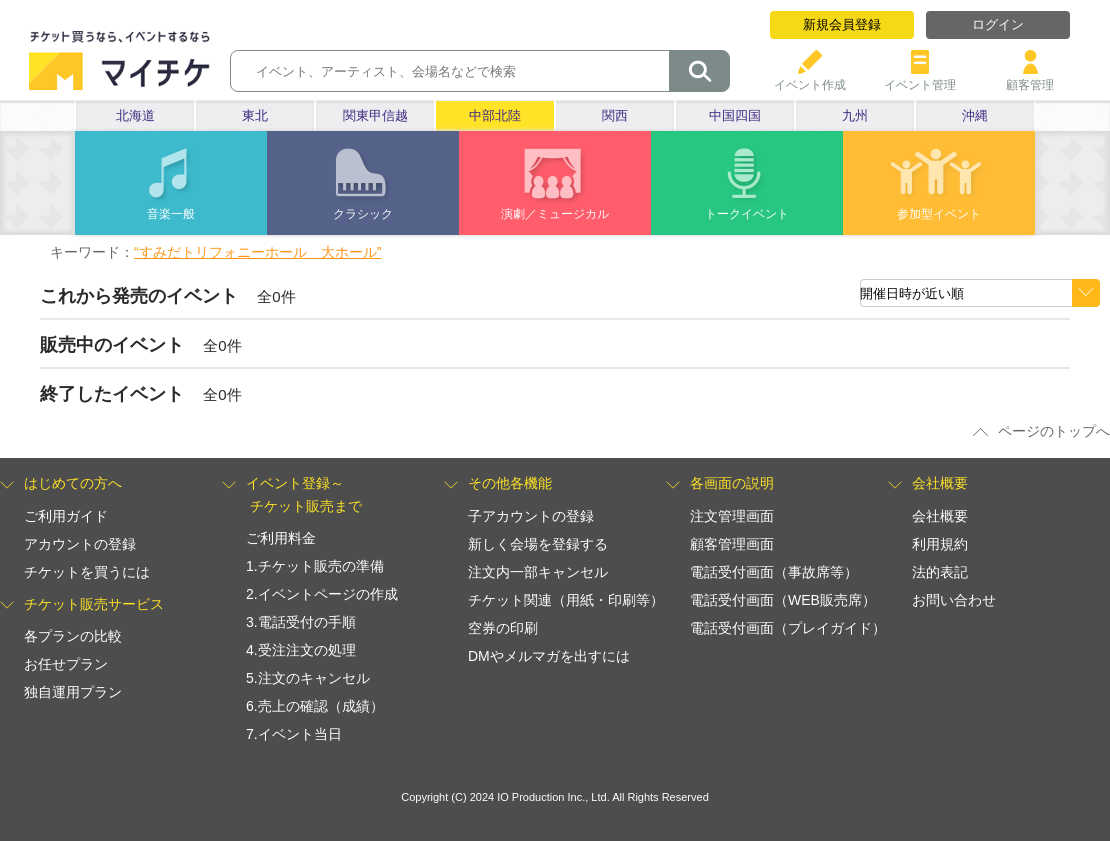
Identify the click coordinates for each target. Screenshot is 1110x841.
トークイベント (747, 214)
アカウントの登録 (80, 544)
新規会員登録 (842, 24)
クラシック (363, 214)
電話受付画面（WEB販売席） (783, 600)
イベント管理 (920, 77)
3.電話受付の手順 (301, 622)
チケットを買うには (87, 572)
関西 (615, 115)
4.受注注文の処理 (301, 650)
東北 (255, 115)
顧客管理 (1030, 77)
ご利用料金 (281, 538)
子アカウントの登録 (531, 516)
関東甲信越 (375, 115)
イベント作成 (810, 77)
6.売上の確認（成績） (315, 706)
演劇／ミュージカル (555, 214)
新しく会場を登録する (538, 544)
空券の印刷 (503, 628)
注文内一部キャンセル (538, 572)
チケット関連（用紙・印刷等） (566, 600)
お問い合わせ (954, 600)
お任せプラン (66, 664)
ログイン (998, 24)
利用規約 (940, 544)
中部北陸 (495, 115)
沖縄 (975, 115)
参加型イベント (939, 214)
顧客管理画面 (732, 544)
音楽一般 (171, 214)
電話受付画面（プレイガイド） (788, 628)
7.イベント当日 (294, 734)
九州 (855, 115)
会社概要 (940, 516)
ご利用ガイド (66, 516)
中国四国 (735, 115)
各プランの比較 (73, 636)
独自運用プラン (73, 692)
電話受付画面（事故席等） (774, 572)
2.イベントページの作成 (322, 594)
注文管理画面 (732, 516)
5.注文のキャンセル (308, 678)
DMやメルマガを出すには (549, 656)
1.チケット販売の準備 (315, 566)
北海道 (135, 115)
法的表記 (940, 572)
